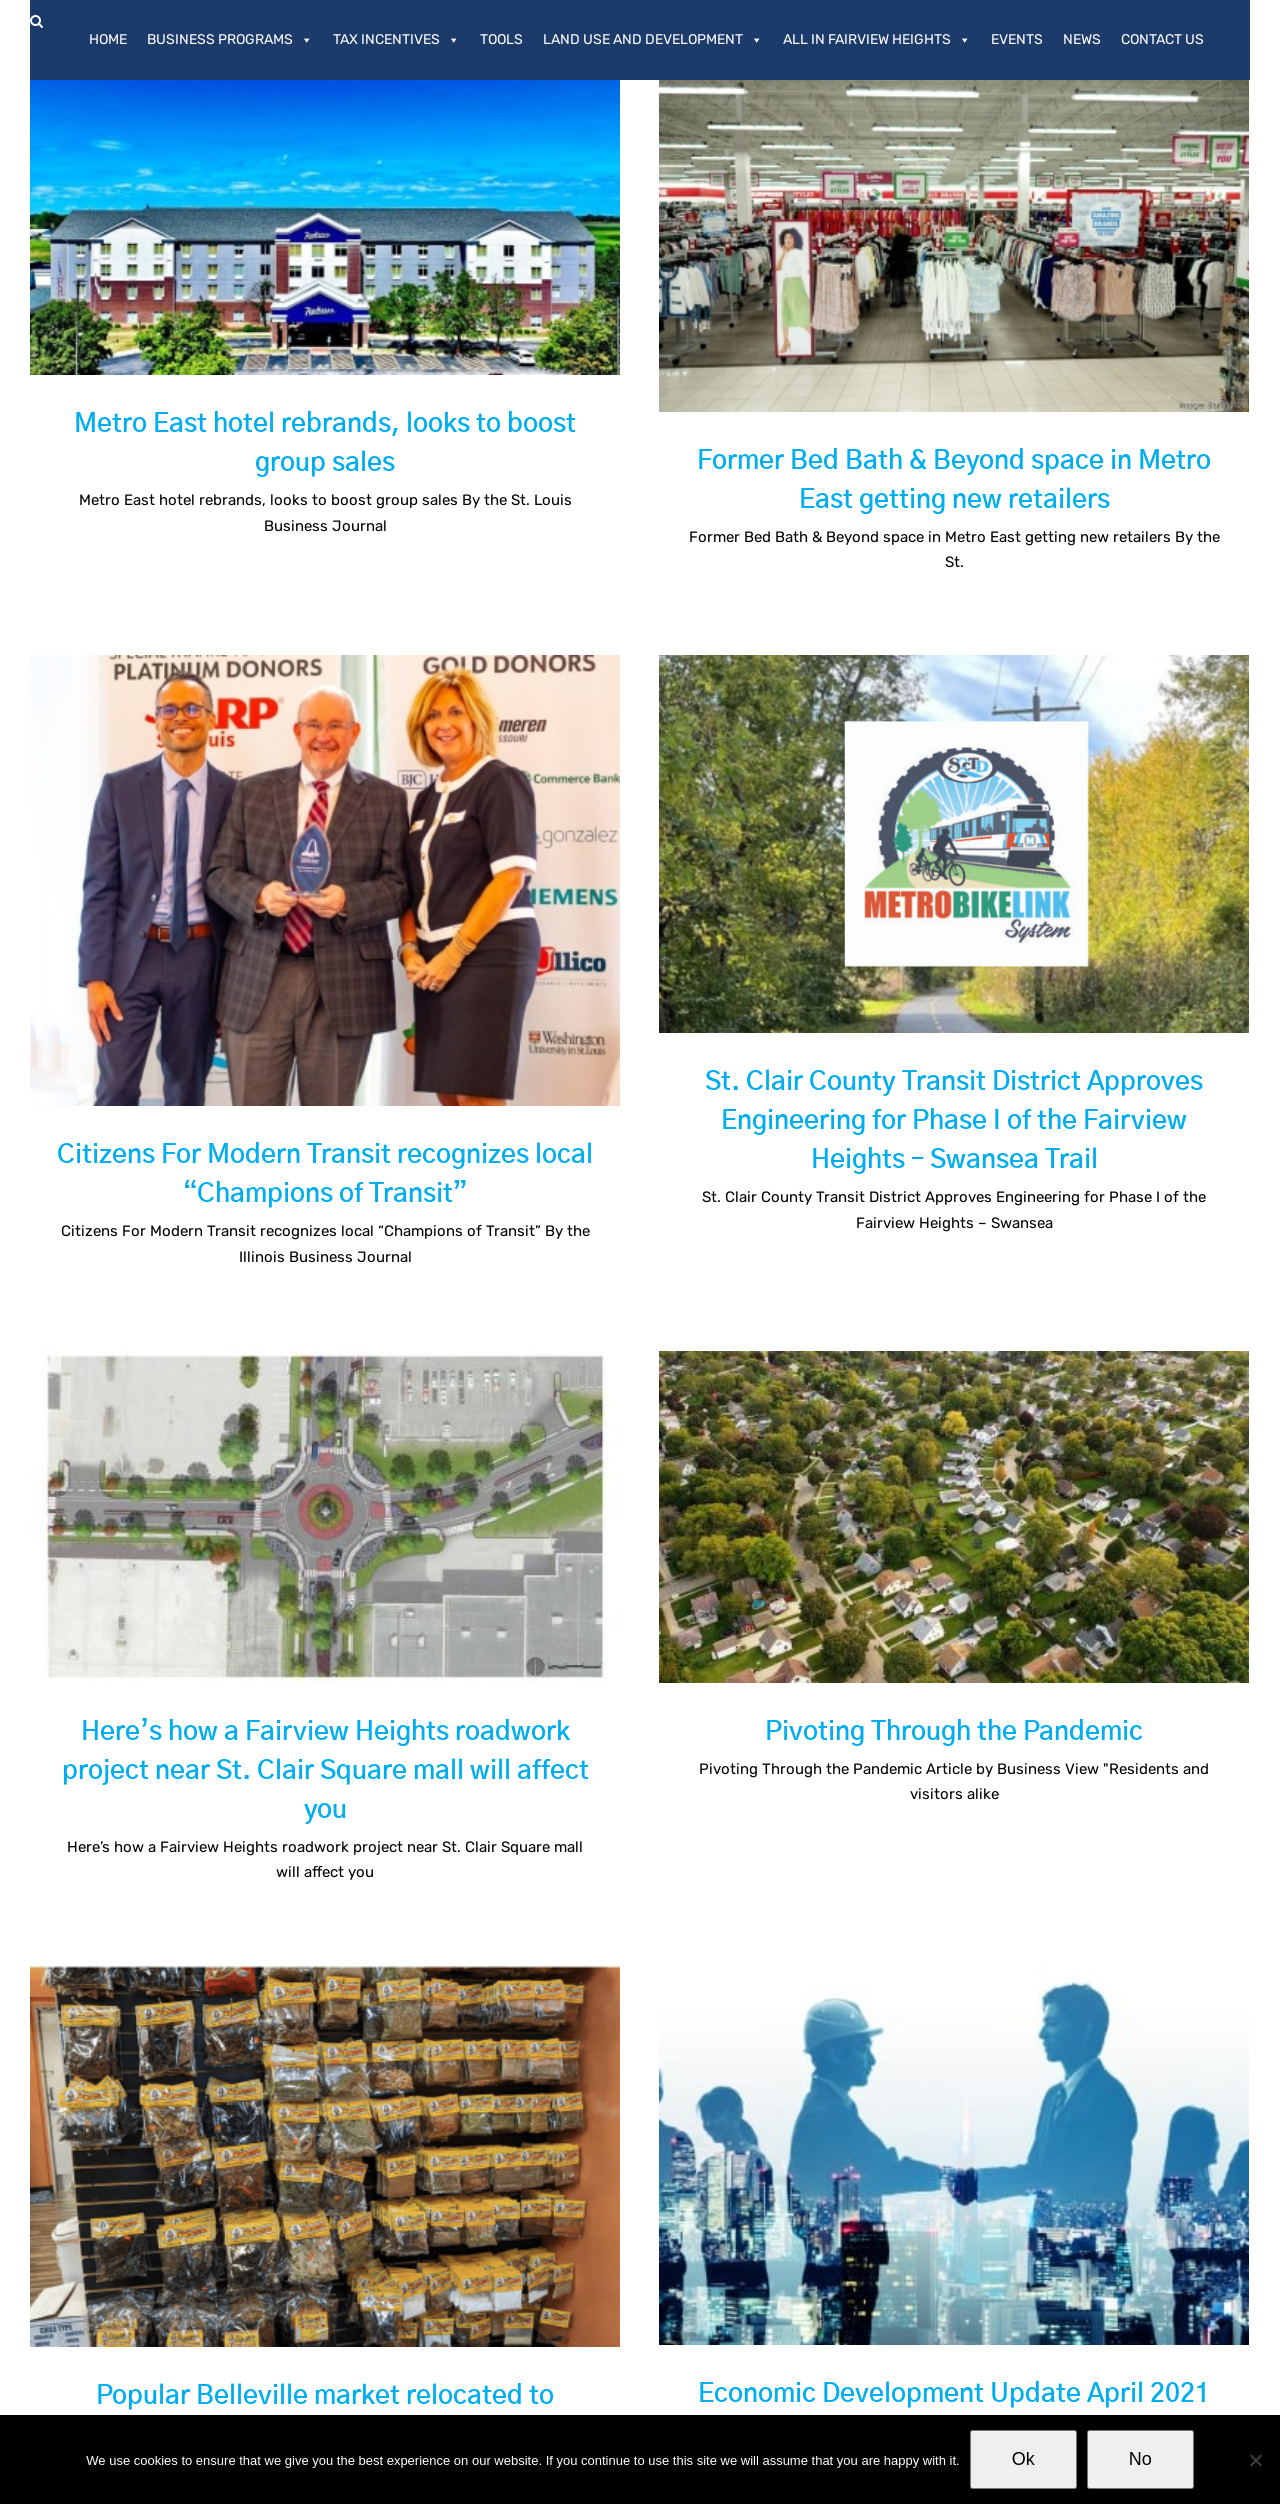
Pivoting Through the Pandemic (996, 1599)
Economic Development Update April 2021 (913, 2264)
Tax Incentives (396, 39)
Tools (501, 39)
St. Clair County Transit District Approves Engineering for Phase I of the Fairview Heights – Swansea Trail (831, 1127)
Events (1017, 39)
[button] (36, 21)
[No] (1255, 2460)
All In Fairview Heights (877, 39)
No (1140, 2459)
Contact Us (1162, 39)
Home (108, 39)
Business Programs (230, 39)
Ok (1023, 2459)
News (1082, 39)
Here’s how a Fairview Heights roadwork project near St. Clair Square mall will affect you (407, 1638)
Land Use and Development (653, 39)
